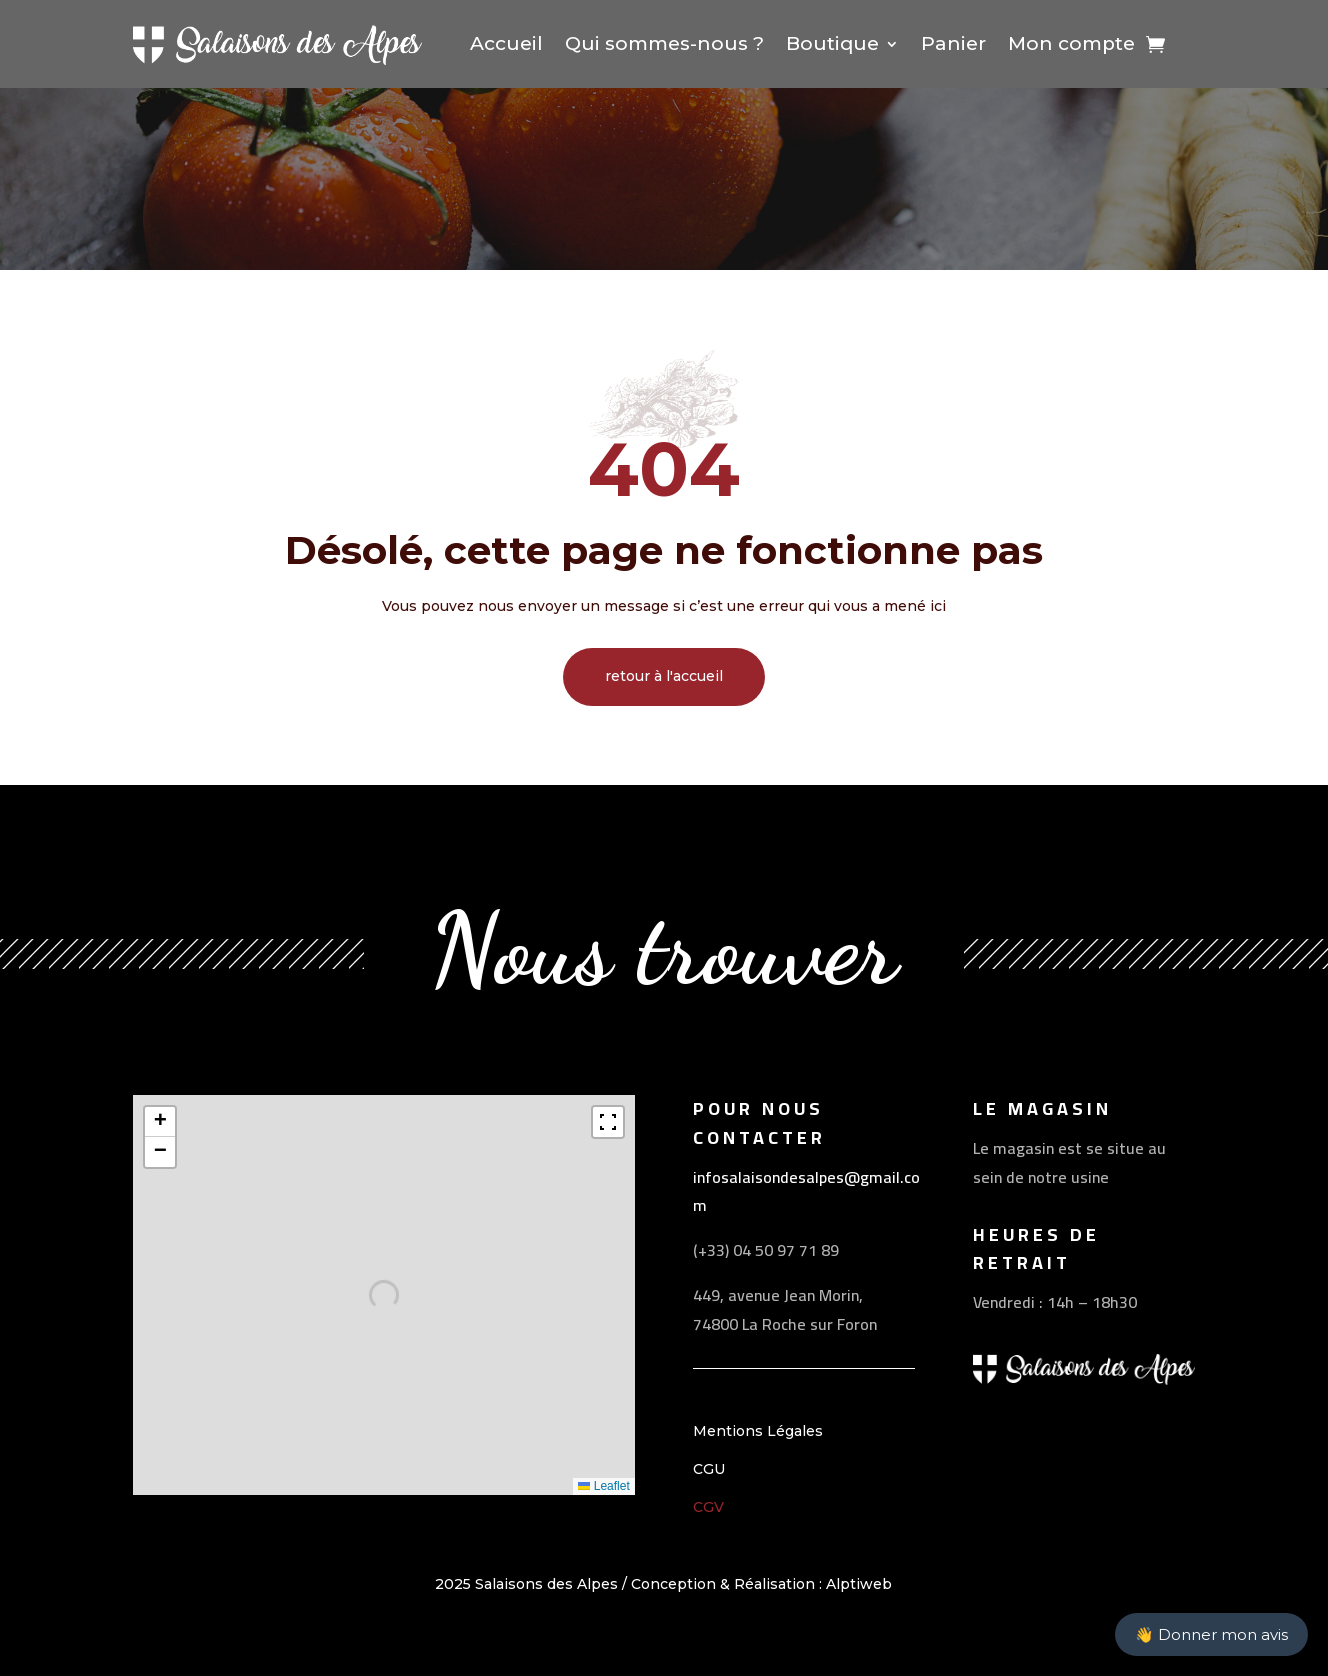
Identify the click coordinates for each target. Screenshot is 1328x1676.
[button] (160, 1122)
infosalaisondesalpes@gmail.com (806, 1191)
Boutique (832, 43)
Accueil (506, 43)
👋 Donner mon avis (1211, 1634)
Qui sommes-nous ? (664, 43)
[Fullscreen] (608, 1122)
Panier (953, 43)
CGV (708, 1507)
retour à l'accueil (664, 676)
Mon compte (1071, 43)
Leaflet (603, 1486)
